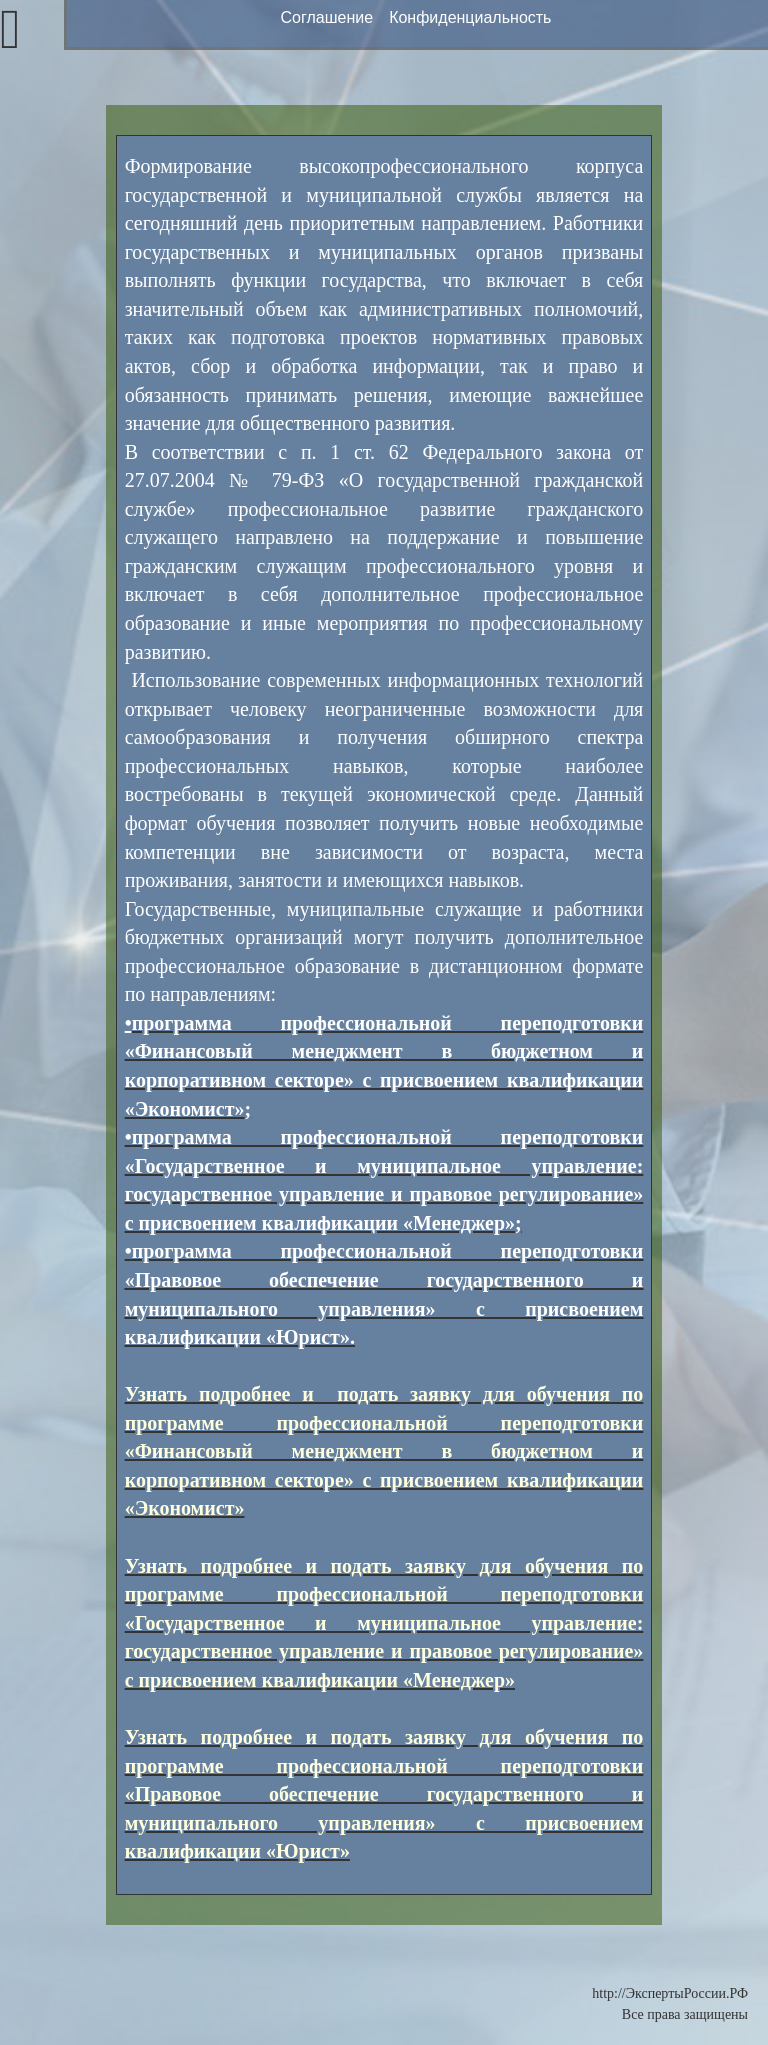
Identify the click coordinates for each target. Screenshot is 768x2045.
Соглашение (327, 17)
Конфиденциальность (470, 17)
